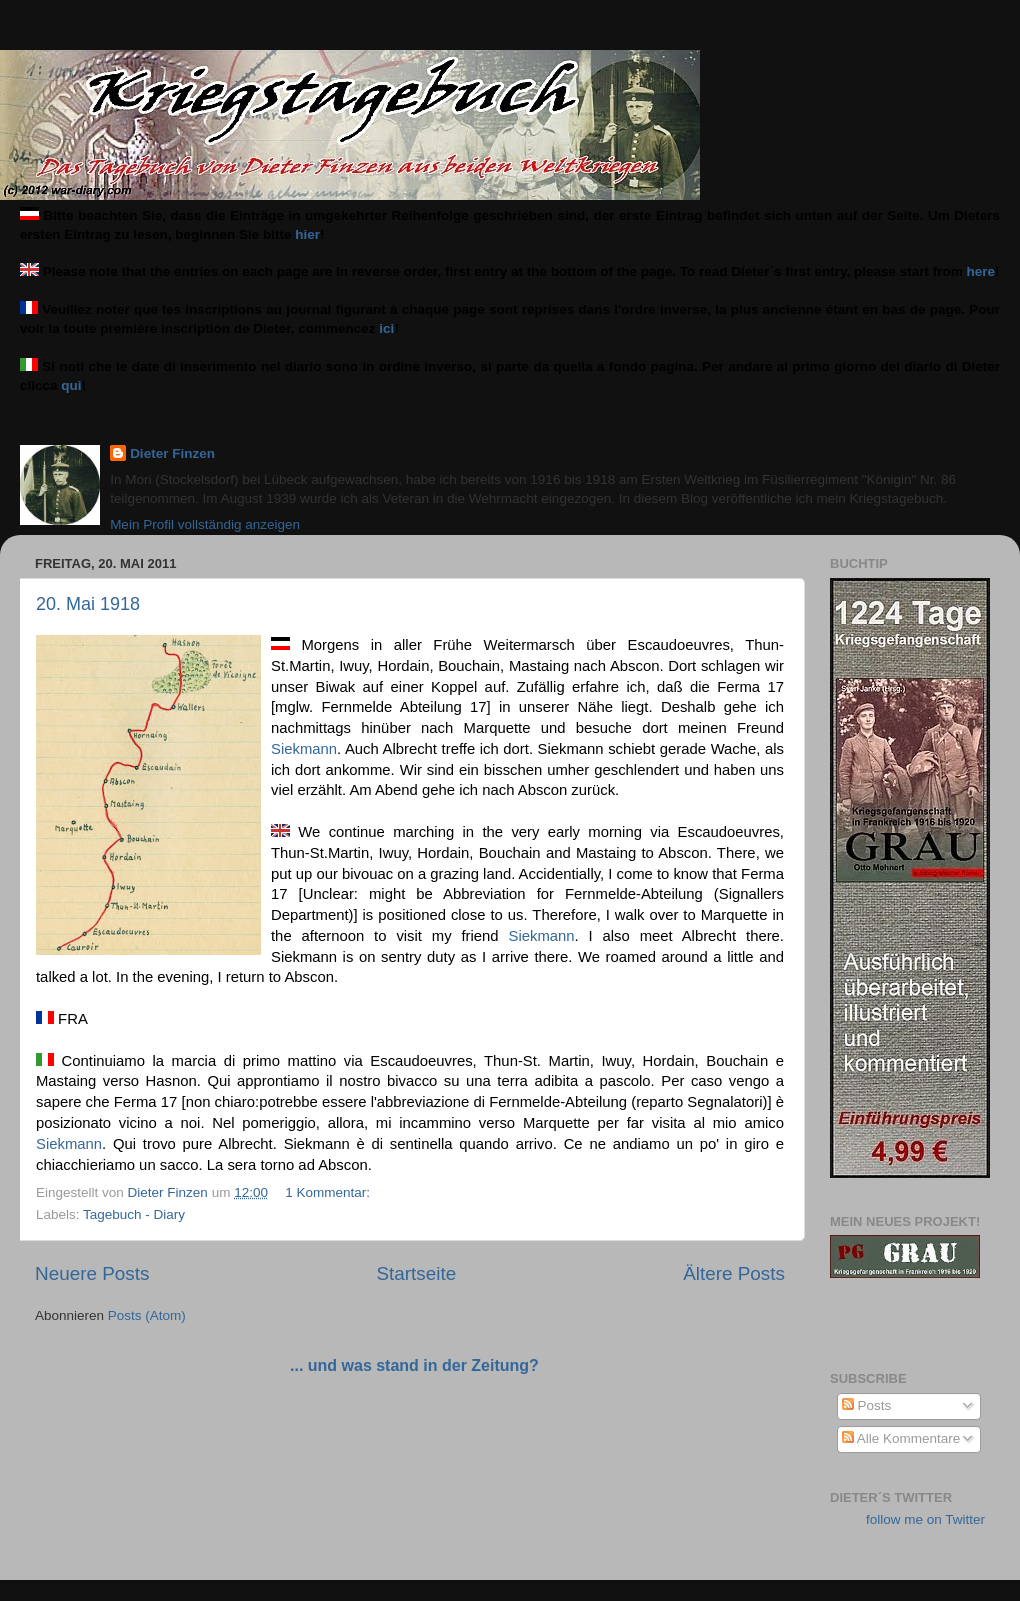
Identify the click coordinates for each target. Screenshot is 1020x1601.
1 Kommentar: (329, 1192)
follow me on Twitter (925, 1519)
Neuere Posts (92, 1273)
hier (307, 234)
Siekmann (304, 749)
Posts (867, 1405)
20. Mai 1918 (88, 604)
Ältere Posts (734, 1273)
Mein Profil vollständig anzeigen (205, 524)
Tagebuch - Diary (134, 1214)
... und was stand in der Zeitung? (414, 1365)
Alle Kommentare (901, 1438)
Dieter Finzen (172, 453)
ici (386, 328)
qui (71, 385)
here (981, 271)
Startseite (416, 1273)
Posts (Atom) (147, 1315)
